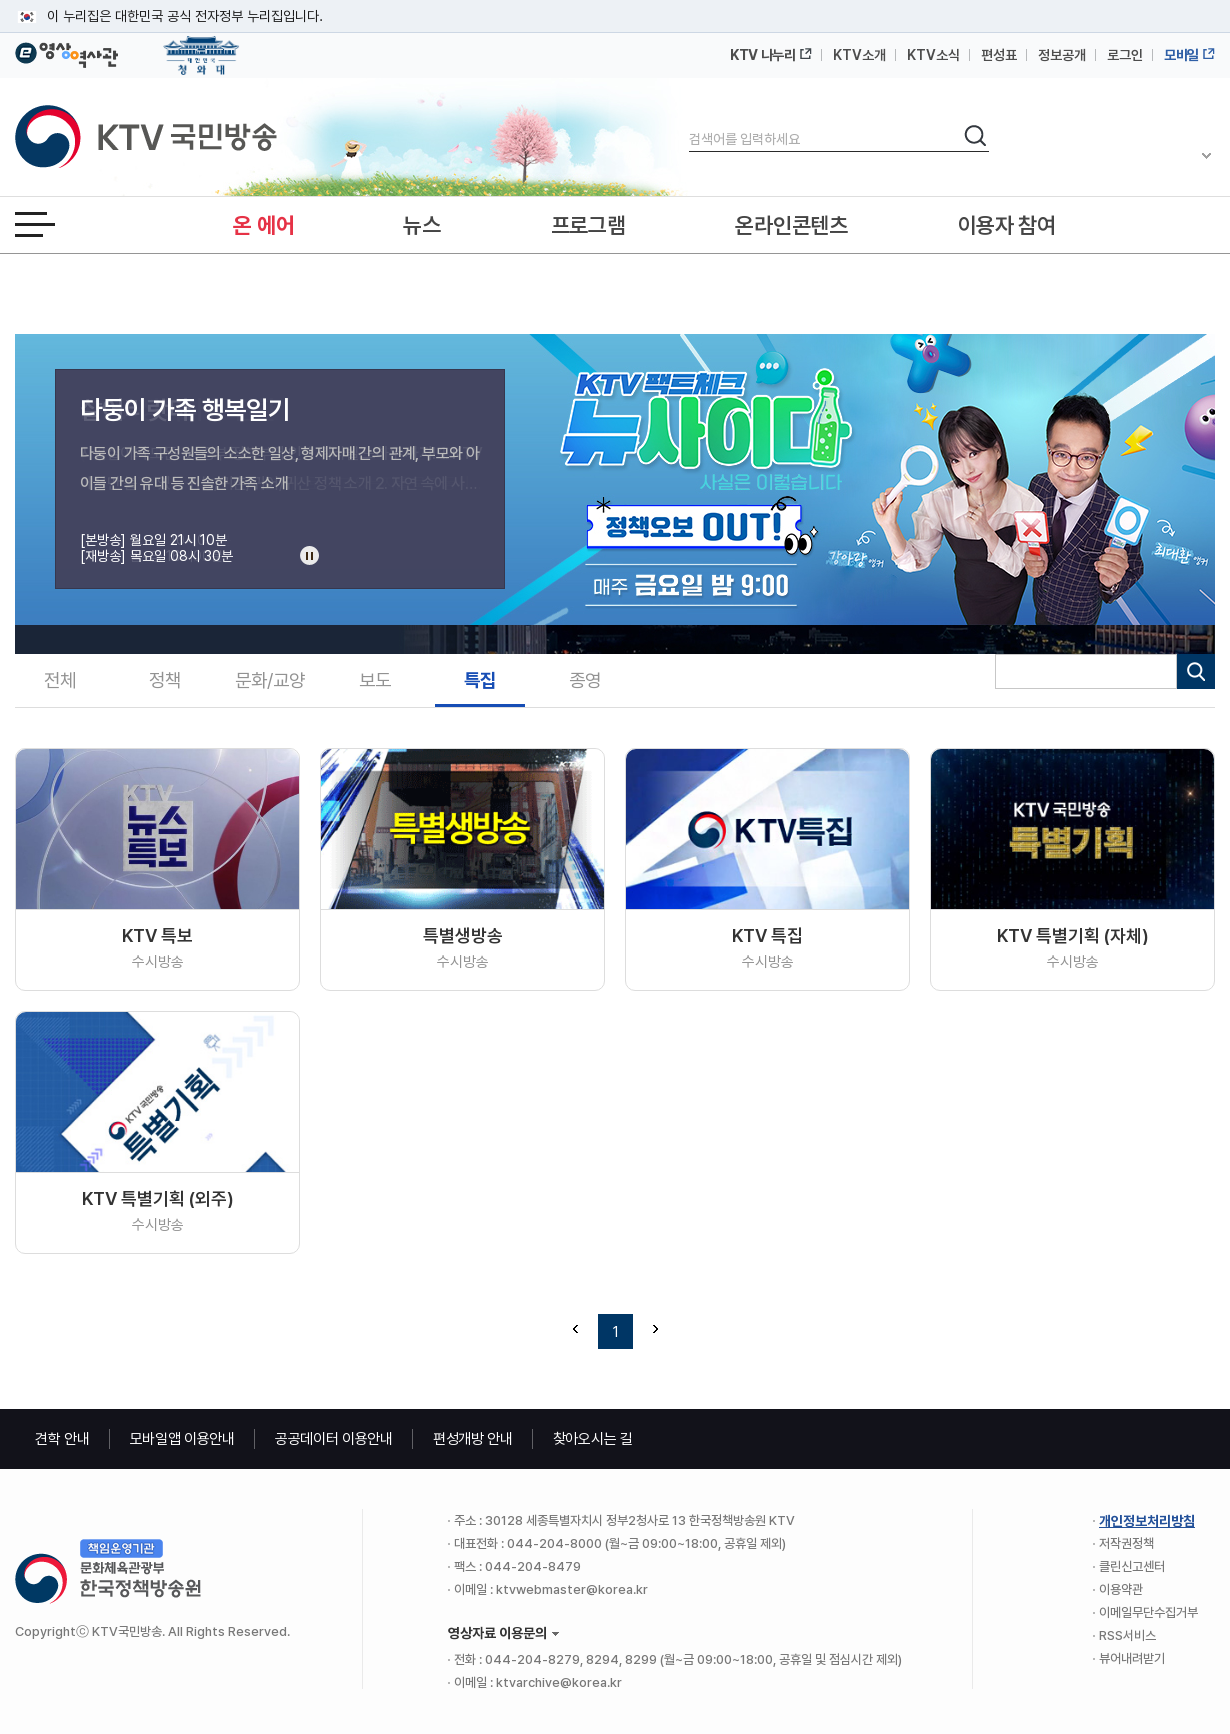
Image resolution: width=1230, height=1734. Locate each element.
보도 (375, 680)
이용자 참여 (1007, 225)
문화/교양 (270, 680)
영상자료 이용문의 (497, 1633)
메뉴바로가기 (0, 0)
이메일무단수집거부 (1148, 1612)
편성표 (999, 55)
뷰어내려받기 (1132, 1658)
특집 (480, 680)
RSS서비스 (1127, 1635)
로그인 (1125, 55)
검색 (689, 122)
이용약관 (1121, 1589)
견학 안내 (62, 1439)
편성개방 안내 (473, 1439)
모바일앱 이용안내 (182, 1439)
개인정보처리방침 (1147, 1521)
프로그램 (588, 225)
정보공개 (1062, 55)
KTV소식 (933, 55)
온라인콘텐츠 (791, 225)
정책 (165, 680)
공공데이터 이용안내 (334, 1439)
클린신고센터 (1132, 1566)
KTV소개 (859, 55)
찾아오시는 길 (593, 1439)
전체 (60, 680)
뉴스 (421, 225)
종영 (585, 680)
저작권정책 (1126, 1543)
